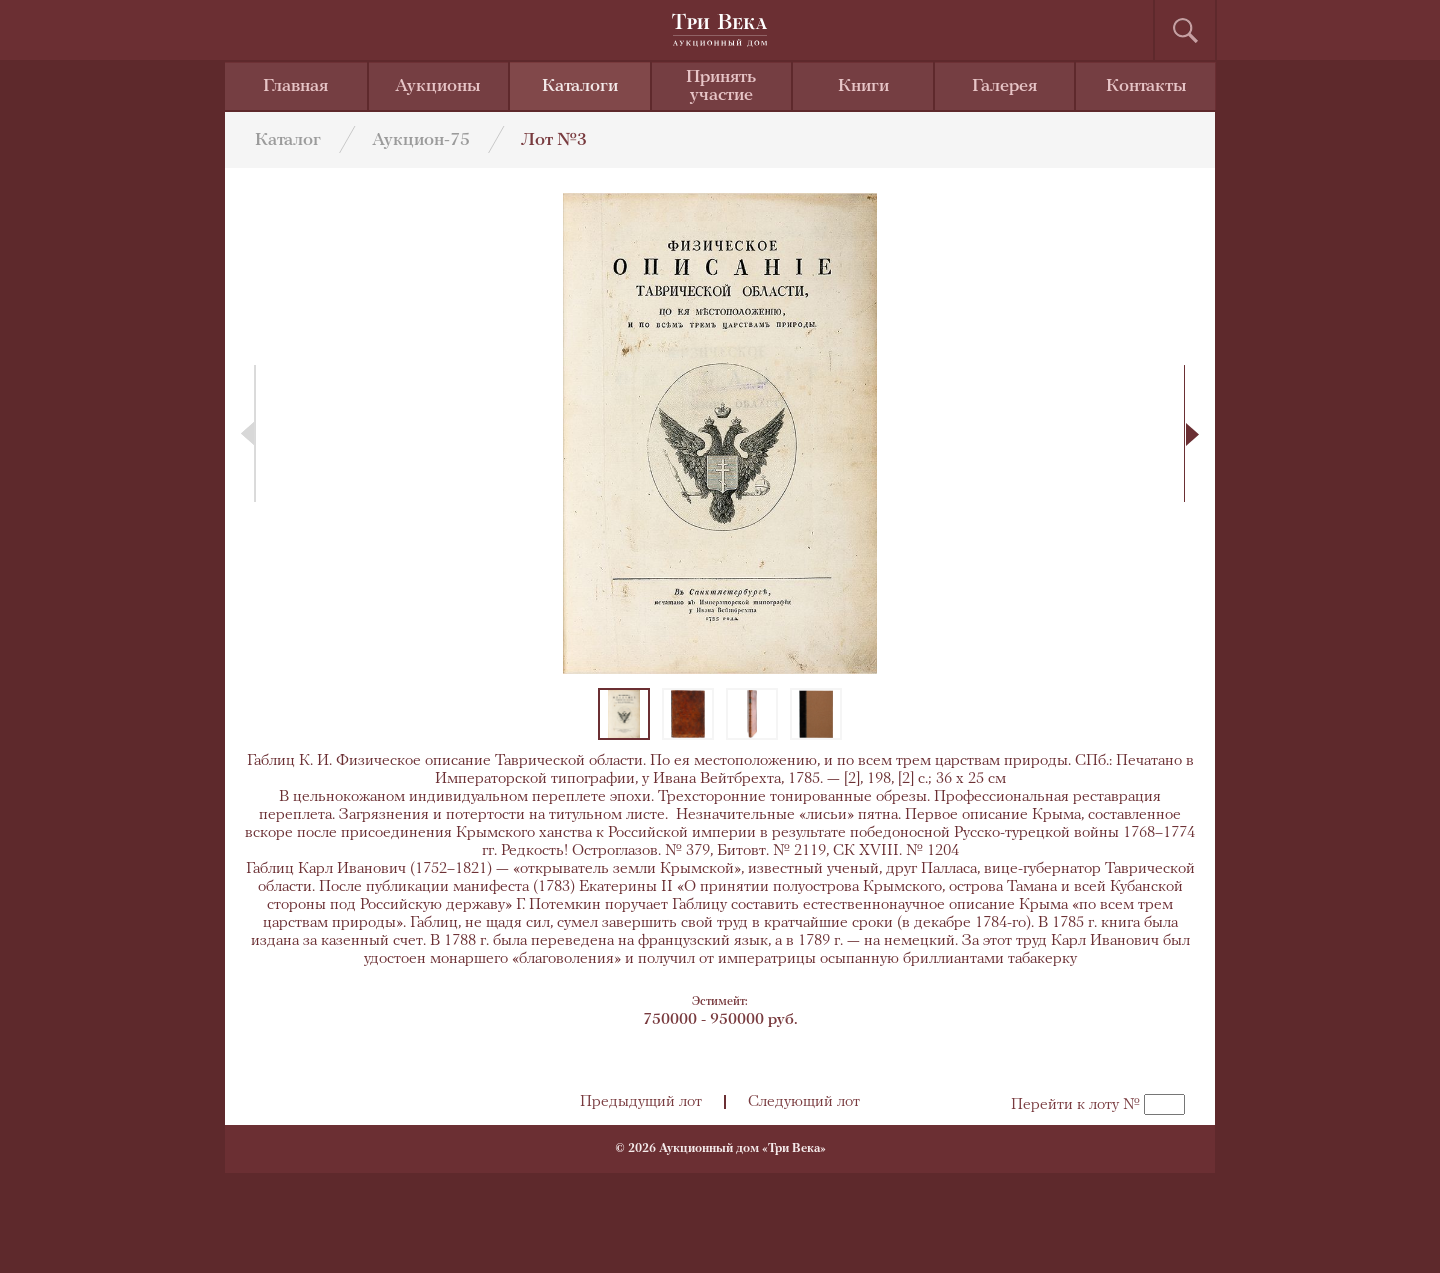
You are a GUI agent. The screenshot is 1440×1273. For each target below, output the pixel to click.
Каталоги (580, 86)
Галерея (1004, 86)
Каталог (288, 140)
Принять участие (721, 86)
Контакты (1146, 86)
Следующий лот (804, 1102)
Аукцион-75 (421, 140)
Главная (295, 86)
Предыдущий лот (641, 1102)
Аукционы (438, 86)
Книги (863, 86)
